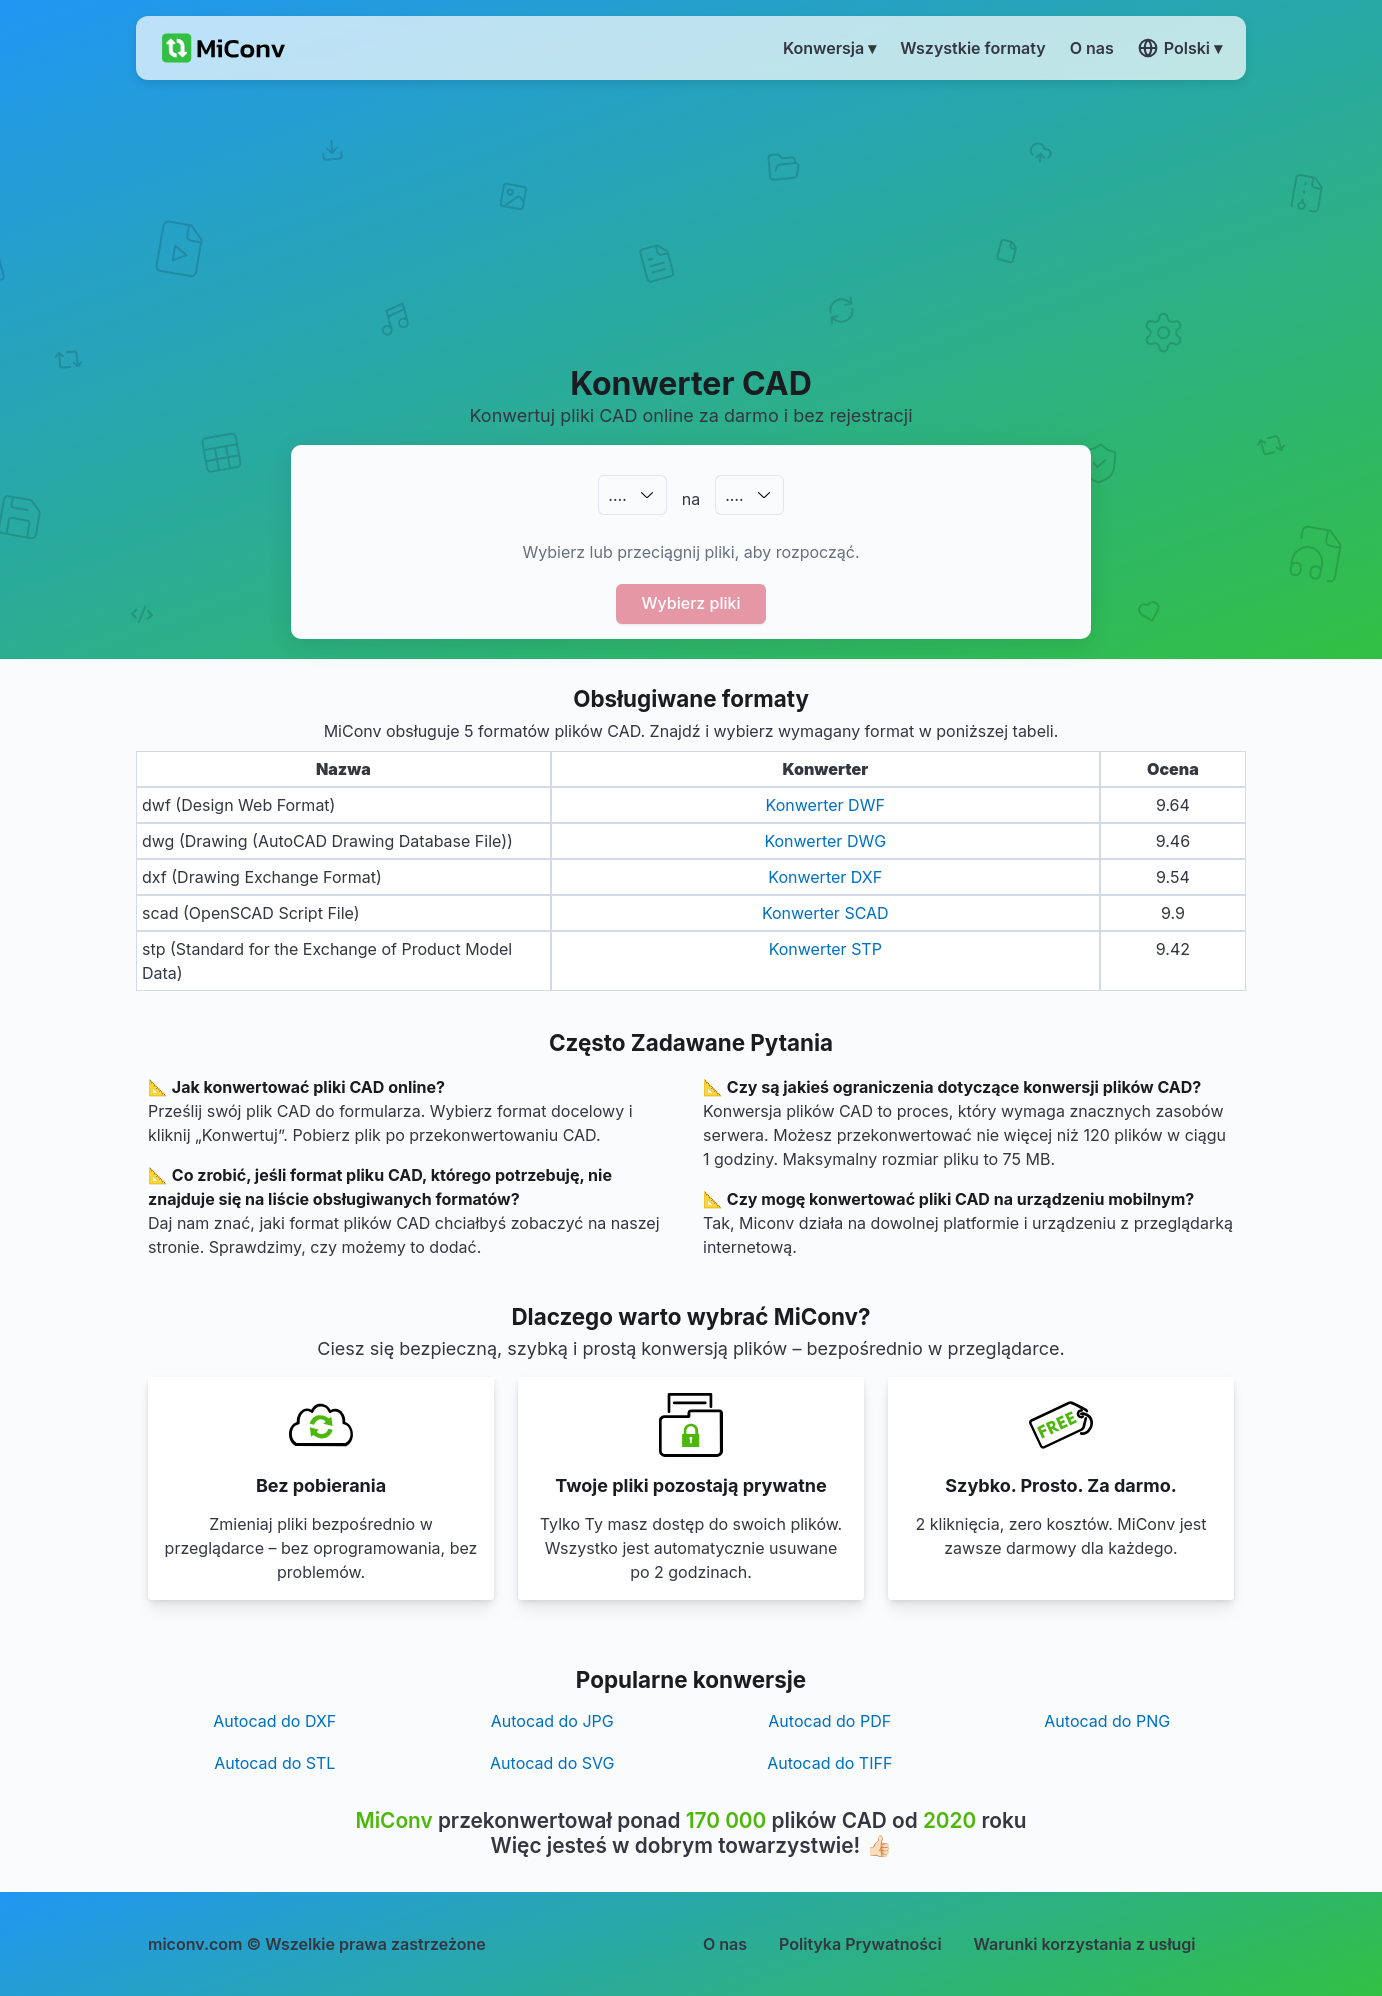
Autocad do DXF (274, 1721)
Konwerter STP (825, 949)
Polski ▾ (1180, 48)
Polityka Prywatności (860, 1944)
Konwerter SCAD (825, 913)
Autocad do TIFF (829, 1763)
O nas (725, 1944)
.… (617, 495)
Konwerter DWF (825, 805)
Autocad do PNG (1107, 1721)
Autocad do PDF (829, 1721)
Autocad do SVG (552, 1763)
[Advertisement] (691, 221)
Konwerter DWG (825, 841)
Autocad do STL (274, 1763)
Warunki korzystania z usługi (1085, 1944)
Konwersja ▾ (829, 48)
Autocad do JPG (552, 1721)
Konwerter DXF (825, 877)
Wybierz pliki (691, 603)
